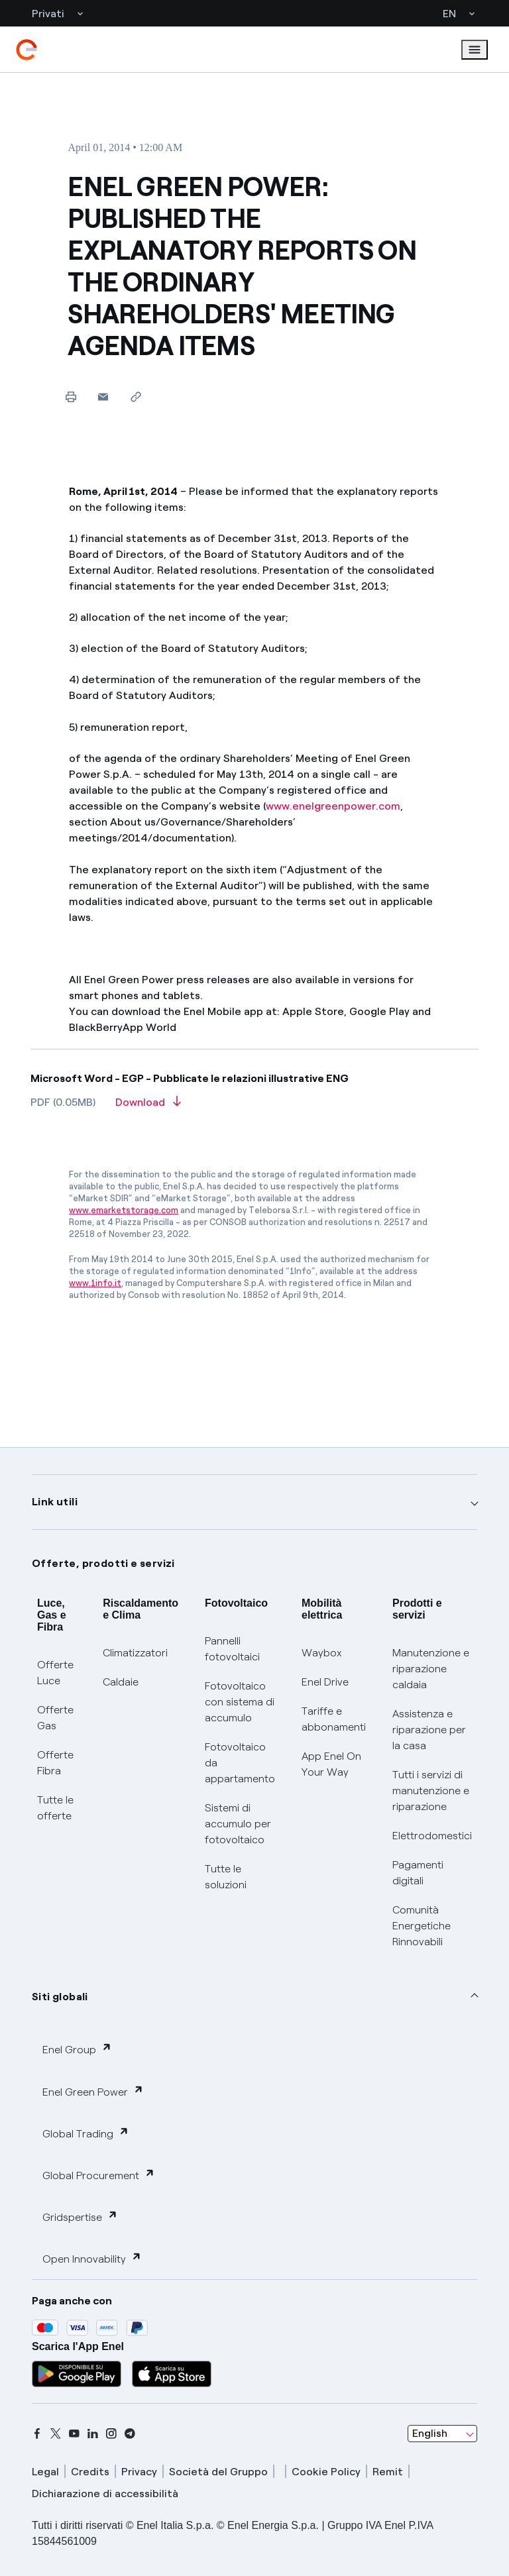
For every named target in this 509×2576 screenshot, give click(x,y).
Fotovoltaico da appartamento (240, 1763)
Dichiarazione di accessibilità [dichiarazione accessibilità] (105, 2493)
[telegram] (130, 2433)
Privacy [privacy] (139, 2471)
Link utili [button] (55, 1501)
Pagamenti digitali (417, 1872)
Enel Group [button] (77, 2049)
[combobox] (442, 2433)
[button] (103, 396)
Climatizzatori (135, 1652)
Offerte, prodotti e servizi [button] (103, 1563)
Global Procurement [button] (98, 2175)
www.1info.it (95, 1283)
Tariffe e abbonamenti (334, 1719)
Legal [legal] (45, 2471)
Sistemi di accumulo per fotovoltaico (238, 1823)
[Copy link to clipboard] (135, 396)
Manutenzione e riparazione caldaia (430, 1668)
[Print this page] (70, 396)
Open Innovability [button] (92, 2258)
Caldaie (121, 1682)
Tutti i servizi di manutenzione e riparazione (430, 1790)
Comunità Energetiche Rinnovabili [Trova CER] (421, 1926)
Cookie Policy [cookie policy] (326, 2471)
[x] (55, 2433)
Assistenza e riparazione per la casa (429, 1729)
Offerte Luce (55, 1672)
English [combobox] (429, 2433)
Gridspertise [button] (80, 2217)
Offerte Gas (55, 1717)
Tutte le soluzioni (226, 1876)
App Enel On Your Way (331, 1764)
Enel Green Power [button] (93, 2091)
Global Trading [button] (85, 2133)
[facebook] (37, 2433)
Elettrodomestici (432, 1835)
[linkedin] (92, 2433)
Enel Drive (325, 1682)
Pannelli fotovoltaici (232, 1649)
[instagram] (111, 2433)
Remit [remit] (387, 2471)
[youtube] (74, 2433)
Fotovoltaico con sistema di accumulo (239, 1702)
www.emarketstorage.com (123, 1210)
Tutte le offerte (55, 1808)
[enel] (26, 49)
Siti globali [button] (60, 1996)
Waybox (322, 1652)
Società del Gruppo (218, 2471)
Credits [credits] (90, 2471)
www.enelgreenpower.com (333, 806)
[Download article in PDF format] (148, 1106)
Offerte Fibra (55, 1762)
